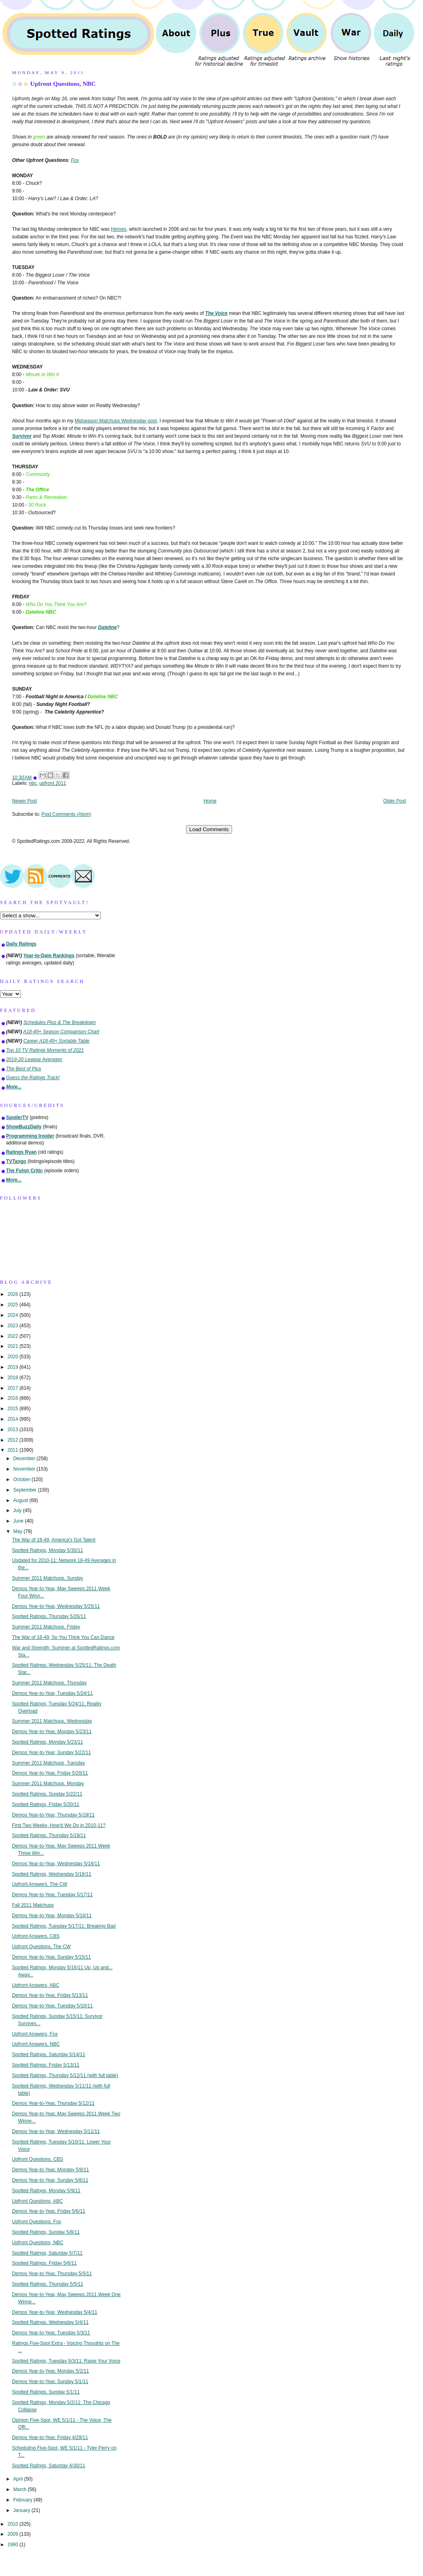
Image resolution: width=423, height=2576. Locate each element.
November (25, 1469)
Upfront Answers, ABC (36, 1985)
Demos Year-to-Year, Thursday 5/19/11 (53, 1815)
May (18, 1531)
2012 (13, 1440)
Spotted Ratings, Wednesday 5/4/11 (50, 2322)
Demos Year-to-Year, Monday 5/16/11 (52, 1915)
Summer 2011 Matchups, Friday (46, 1627)
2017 (13, 1388)
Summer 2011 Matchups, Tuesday (48, 1763)
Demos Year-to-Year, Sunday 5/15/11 (51, 1957)
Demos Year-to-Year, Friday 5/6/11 (48, 2211)
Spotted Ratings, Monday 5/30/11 (47, 1550)
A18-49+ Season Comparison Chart (61, 1032)
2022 (13, 1336)
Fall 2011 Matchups (33, 1905)
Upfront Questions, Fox (36, 2221)
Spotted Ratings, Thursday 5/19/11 (49, 1835)
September (25, 1490)
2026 (13, 1294)
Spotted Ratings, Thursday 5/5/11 (47, 2284)
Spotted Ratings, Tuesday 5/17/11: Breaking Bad (64, 1926)
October (22, 1479)
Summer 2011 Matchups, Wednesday (52, 1721)
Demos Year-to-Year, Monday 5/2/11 (50, 2371)
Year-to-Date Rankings (49, 955)
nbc (33, 783)
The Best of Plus (23, 1069)
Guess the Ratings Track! (33, 1077)
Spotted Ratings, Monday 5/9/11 (46, 2190)
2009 (13, 2534)
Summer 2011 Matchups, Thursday (49, 1683)
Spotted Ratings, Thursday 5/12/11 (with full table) (65, 2075)
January (22, 2510)
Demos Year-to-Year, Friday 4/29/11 (50, 2437)
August (21, 1500)
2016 (13, 1398)
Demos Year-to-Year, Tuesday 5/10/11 (52, 2006)
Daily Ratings (21, 944)
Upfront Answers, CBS (36, 1936)
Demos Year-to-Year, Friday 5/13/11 (50, 1995)
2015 (13, 1408)
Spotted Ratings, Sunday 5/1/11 (46, 2392)
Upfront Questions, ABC (37, 2201)
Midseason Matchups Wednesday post (116, 421)
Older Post (394, 801)
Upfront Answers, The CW (39, 1884)
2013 (13, 1429)
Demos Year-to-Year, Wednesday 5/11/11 (56, 2131)
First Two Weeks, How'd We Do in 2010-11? (59, 1825)
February (23, 2500)
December (25, 1458)
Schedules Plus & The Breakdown (59, 1022)
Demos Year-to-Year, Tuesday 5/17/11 (52, 1894)
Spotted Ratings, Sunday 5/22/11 (47, 1794)
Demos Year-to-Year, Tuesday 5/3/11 (51, 2333)
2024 (13, 1315)
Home (210, 801)
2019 (13, 1367)
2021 (13, 1346)
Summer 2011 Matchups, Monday (48, 1783)
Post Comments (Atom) (66, 814)
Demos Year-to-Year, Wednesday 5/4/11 (54, 2312)
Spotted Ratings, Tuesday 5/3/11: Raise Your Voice (66, 2361)
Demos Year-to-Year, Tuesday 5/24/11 (52, 1693)
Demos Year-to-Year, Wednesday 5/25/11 (56, 1606)
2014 (13, 1419)
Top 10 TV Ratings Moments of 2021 (45, 1050)
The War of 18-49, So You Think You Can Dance (63, 1637)
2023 (13, 1325)
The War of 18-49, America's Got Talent (53, 1540)
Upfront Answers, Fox (35, 2034)
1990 (13, 2544)
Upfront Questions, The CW (41, 1946)
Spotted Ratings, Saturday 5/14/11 (48, 2054)
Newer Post (24, 801)
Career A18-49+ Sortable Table (56, 1041)
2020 (13, 1356)
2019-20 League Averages (34, 1059)
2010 (13, 2524)
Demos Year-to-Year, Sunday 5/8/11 (50, 2180)
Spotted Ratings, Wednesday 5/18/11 (51, 1874)
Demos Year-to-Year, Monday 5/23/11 (52, 1731)
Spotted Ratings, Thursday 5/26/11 (49, 1616)
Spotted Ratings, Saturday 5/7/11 (47, 2253)
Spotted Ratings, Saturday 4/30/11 (48, 2465)
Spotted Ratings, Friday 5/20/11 (45, 1804)
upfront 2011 (52, 783)
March (20, 2489)
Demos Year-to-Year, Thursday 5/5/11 (52, 2273)
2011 (13, 1450)
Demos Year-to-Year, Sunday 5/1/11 (50, 2381)
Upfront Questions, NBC (63, 83)
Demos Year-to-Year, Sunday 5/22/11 (51, 1752)
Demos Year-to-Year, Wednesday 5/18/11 (56, 1863)
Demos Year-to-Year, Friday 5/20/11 (50, 1773)
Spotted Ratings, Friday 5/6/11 (44, 2263)
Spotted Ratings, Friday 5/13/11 (45, 2065)
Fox (75, 160)
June (19, 1521)
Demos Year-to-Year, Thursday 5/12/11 (53, 2103)
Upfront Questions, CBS (37, 2159)
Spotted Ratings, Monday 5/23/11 (47, 1742)
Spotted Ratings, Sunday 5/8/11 (46, 2232)
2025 (13, 1305)
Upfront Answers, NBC (36, 2044)
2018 (13, 1377)
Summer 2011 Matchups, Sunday (47, 1578)
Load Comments (209, 829)
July (18, 1510)
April (18, 2479)
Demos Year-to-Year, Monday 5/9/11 (50, 2170)
